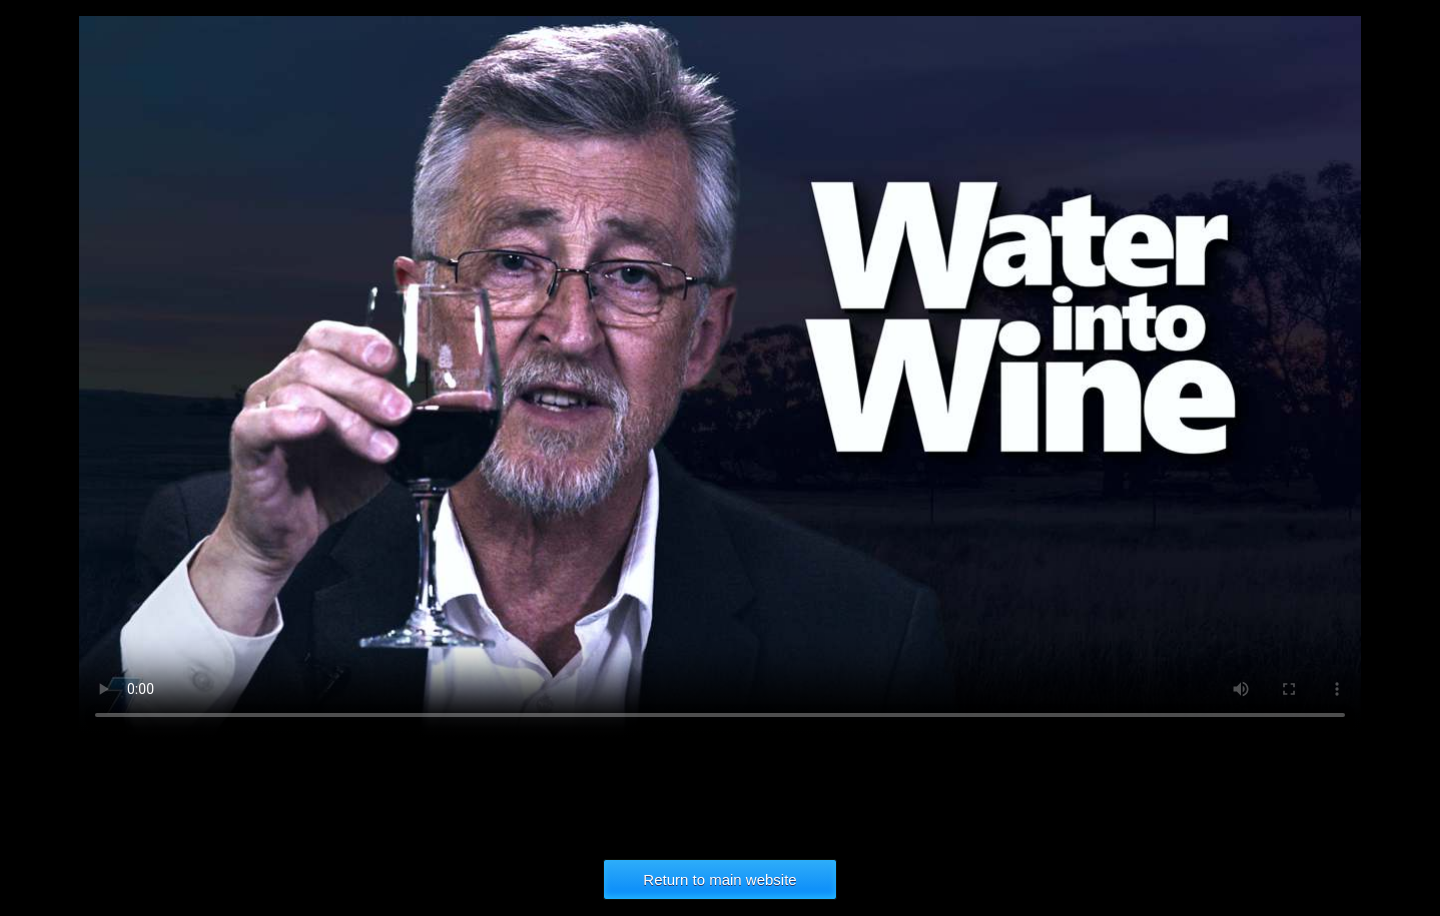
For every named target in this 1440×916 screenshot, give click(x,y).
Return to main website (719, 879)
